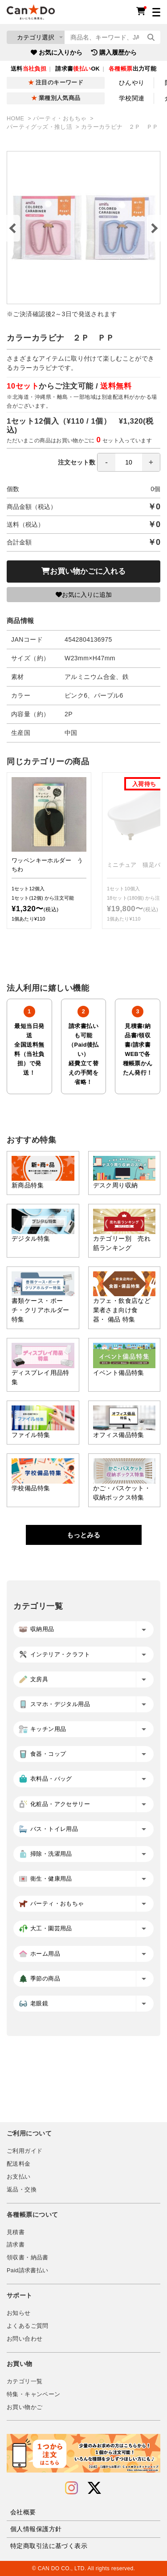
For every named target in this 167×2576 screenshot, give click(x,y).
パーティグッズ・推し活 (40, 127)
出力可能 (132, 69)
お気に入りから (56, 52)
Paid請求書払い (28, 2270)
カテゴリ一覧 (24, 2381)
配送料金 (19, 2164)
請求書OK (77, 69)
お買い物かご (24, 2407)
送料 (28, 69)
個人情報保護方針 (35, 2528)
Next (153, 228)
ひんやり (132, 82)
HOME (16, 118)
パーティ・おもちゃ (60, 118)
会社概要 (23, 2512)
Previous (13, 228)
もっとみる (83, 1535)
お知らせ (19, 2313)
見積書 (15, 2232)
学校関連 (132, 98)
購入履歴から (114, 52)
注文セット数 (109, 462)
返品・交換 (22, 2190)
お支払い (19, 2177)
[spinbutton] (128, 462)
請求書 (15, 2245)
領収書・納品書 (28, 2257)
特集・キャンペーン (33, 2394)
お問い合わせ (24, 2339)
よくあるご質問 (28, 2326)
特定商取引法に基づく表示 (48, 2545)
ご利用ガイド (24, 2151)
